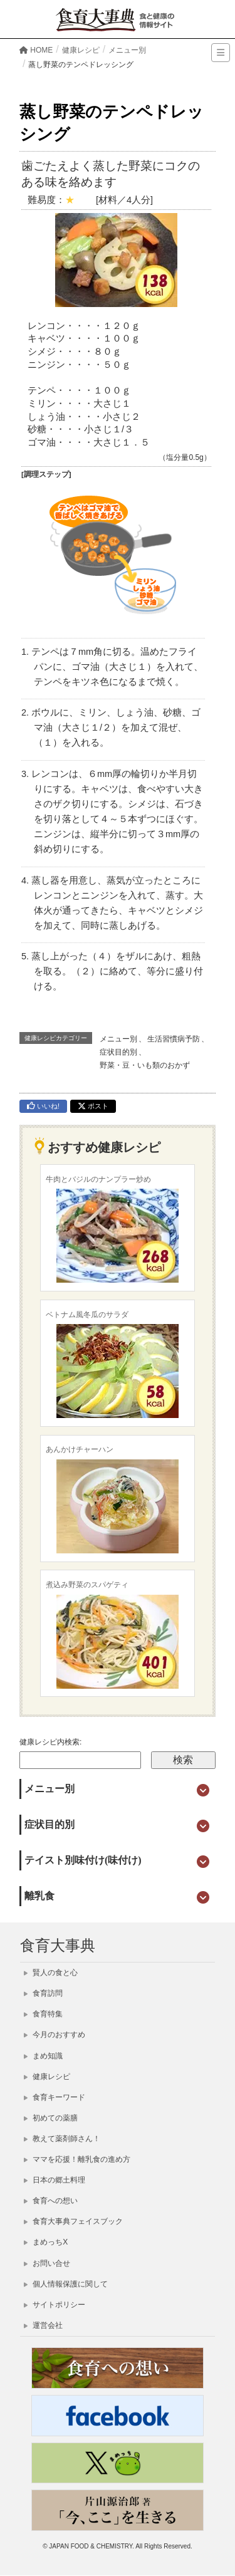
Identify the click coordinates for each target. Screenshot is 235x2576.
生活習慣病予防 (173, 1039)
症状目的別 (118, 1052)
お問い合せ (47, 2263)
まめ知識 (43, 2056)
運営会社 (43, 2325)
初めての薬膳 (51, 2118)
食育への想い (51, 2200)
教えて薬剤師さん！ (62, 2138)
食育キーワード (54, 2097)
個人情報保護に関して (66, 2284)
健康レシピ (47, 2076)
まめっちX (46, 2242)
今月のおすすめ (54, 2034)
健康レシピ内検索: (50, 1742)
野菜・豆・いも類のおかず (145, 1065)
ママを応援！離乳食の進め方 (77, 2159)
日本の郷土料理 (54, 2180)
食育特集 (43, 2014)
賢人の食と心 (51, 1972)
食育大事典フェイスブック (73, 2221)
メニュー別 (118, 1039)
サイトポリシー (54, 2304)
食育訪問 (43, 1993)
